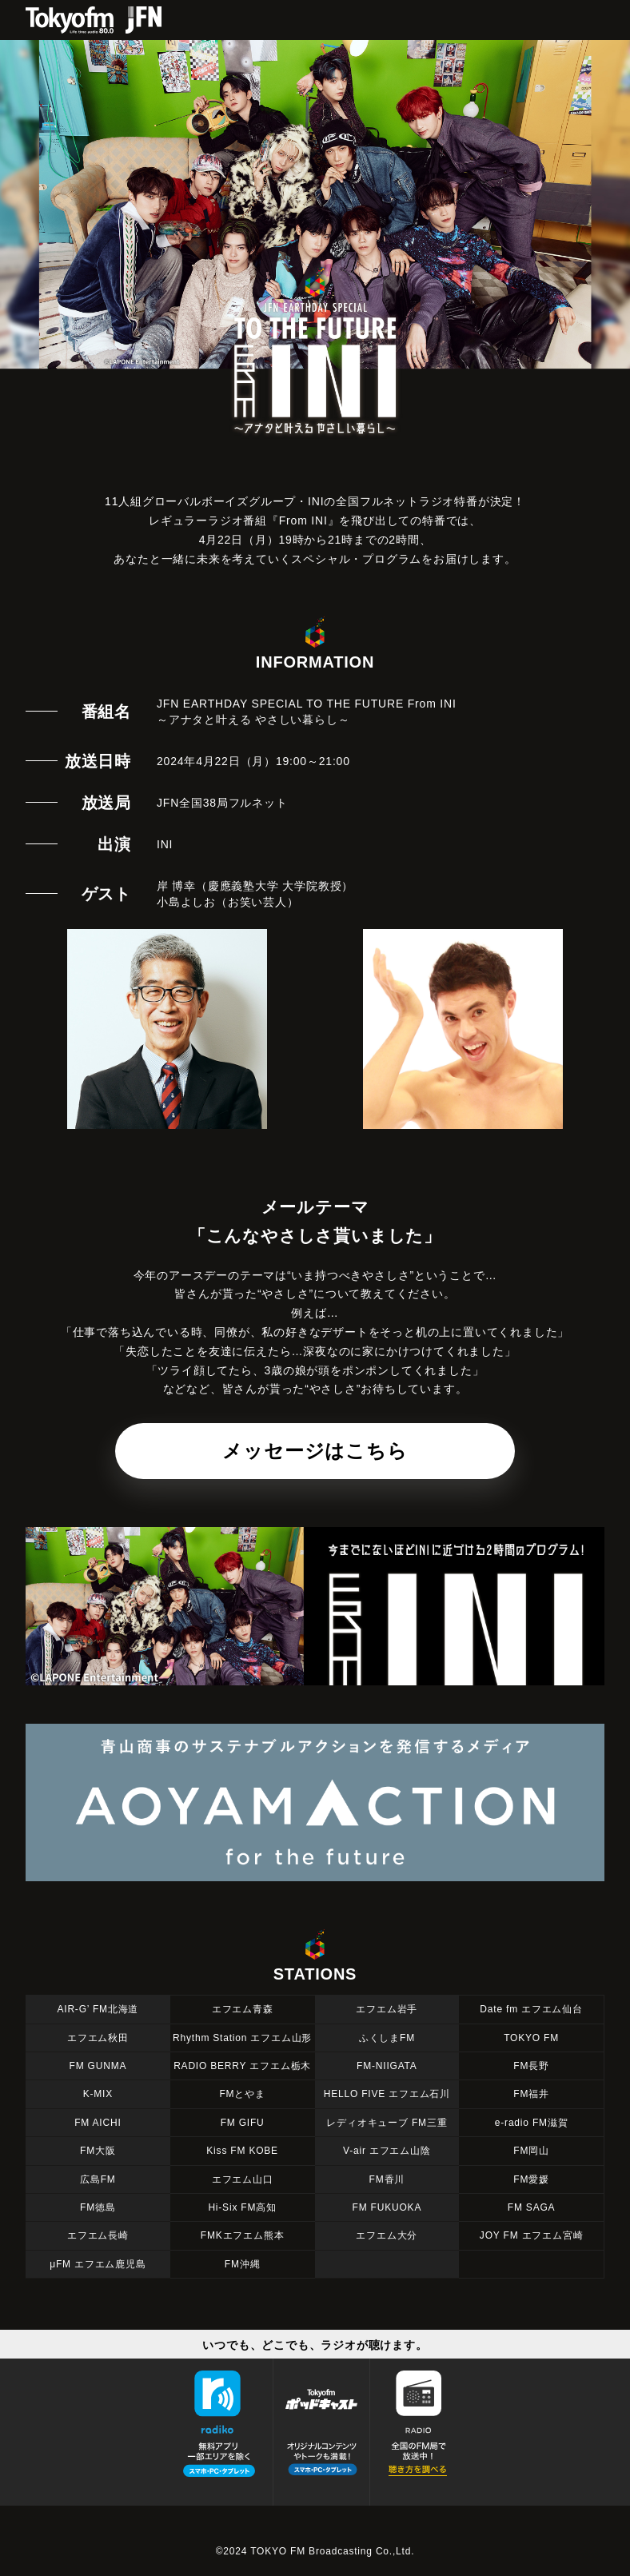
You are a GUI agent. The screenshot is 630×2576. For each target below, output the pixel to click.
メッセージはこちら (314, 1450)
